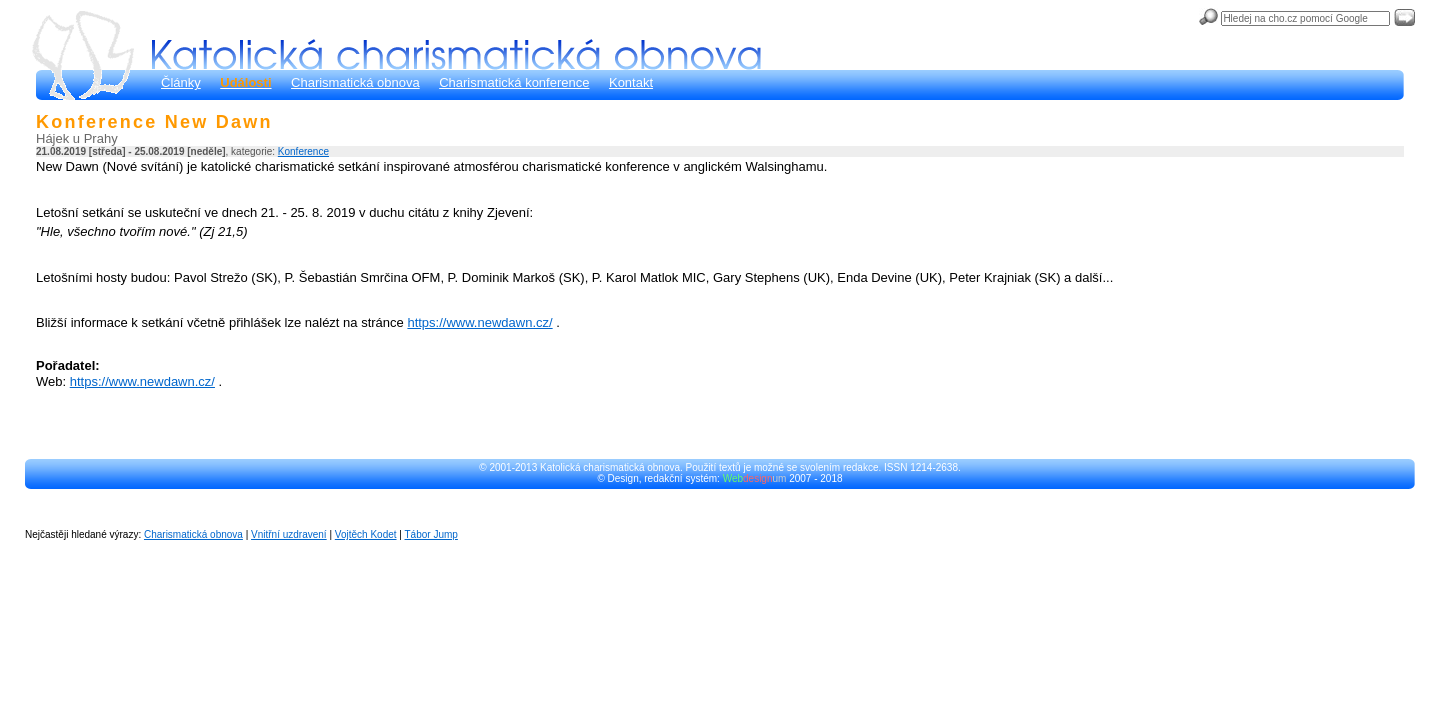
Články (181, 82)
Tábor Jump (431, 534)
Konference (303, 151)
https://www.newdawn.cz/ (479, 322)
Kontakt (631, 82)
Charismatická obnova (355, 82)
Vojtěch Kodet (366, 534)
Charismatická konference (514, 82)
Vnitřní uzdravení (289, 534)
